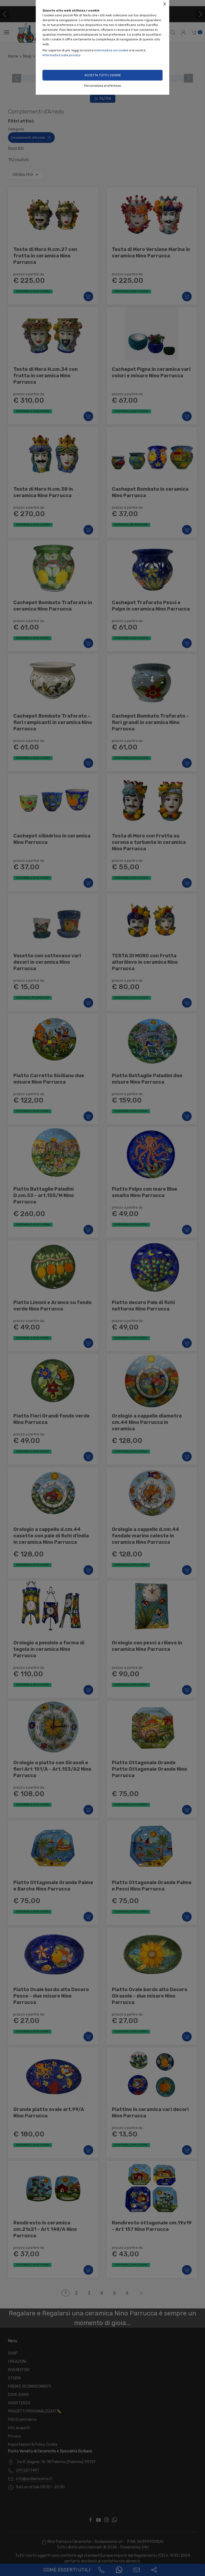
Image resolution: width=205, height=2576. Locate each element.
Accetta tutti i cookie (102, 75)
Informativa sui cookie (111, 50)
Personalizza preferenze (102, 85)
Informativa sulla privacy (61, 55)
